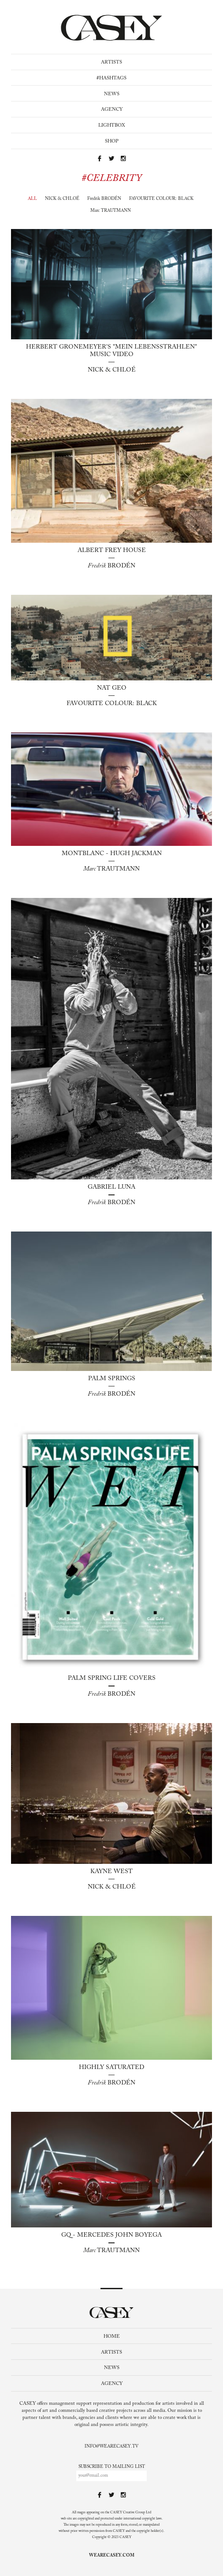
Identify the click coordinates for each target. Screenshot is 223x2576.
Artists (111, 62)
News (111, 94)
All (32, 199)
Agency (112, 109)
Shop (112, 141)
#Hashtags (111, 78)
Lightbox (111, 125)
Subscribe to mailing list (111, 2467)
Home (112, 2336)
